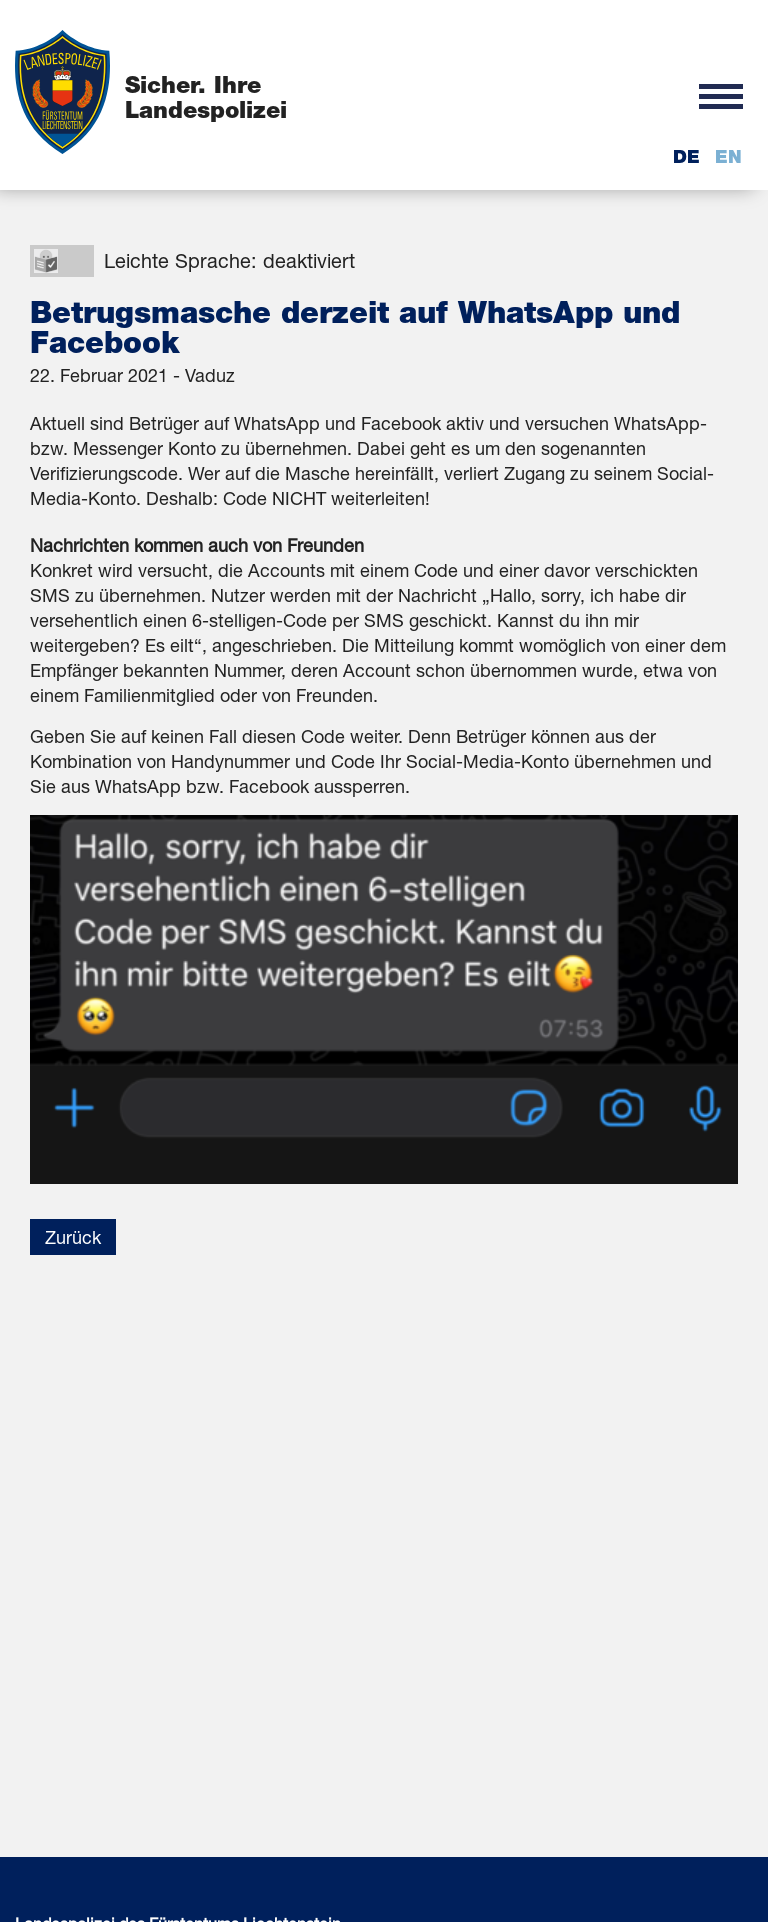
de (686, 156)
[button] (721, 95)
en (728, 156)
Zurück (73, 1237)
